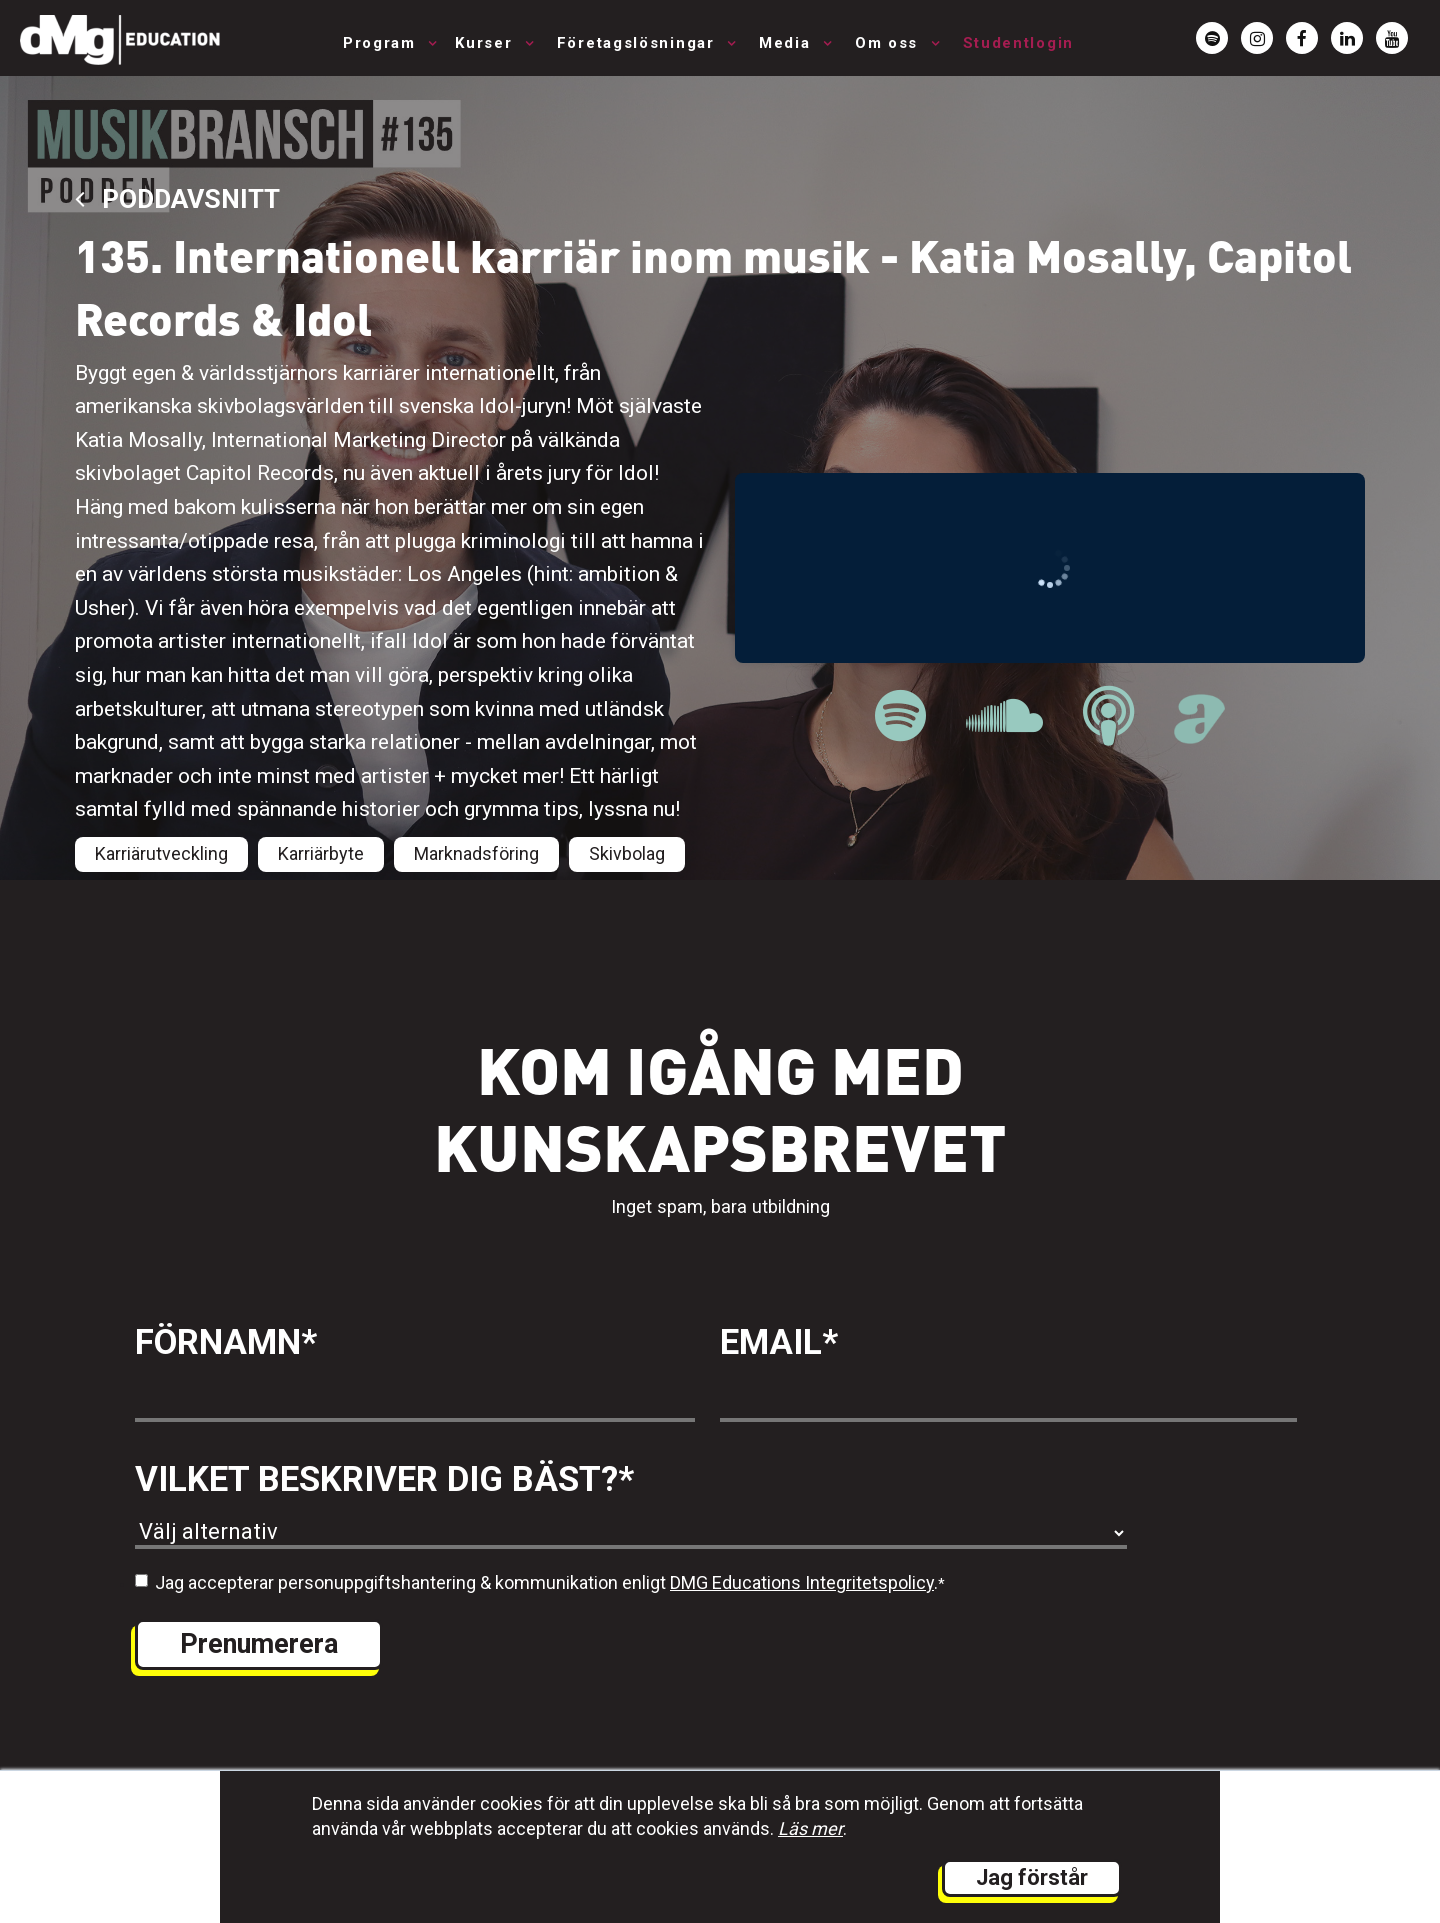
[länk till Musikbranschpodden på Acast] (1199, 732)
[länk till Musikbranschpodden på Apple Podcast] (1108, 716)
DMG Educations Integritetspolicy (802, 1582)
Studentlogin (1018, 43)
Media (787, 43)
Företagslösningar (639, 43)
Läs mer (810, 1828)
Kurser (486, 43)
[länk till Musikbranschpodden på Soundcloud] (1004, 716)
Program (382, 43)
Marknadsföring (476, 853)
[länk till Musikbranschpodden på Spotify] (900, 716)
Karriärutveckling (161, 853)
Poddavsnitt (177, 198)
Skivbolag (627, 853)
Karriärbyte (321, 853)
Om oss (889, 43)
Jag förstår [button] (1032, 1877)
